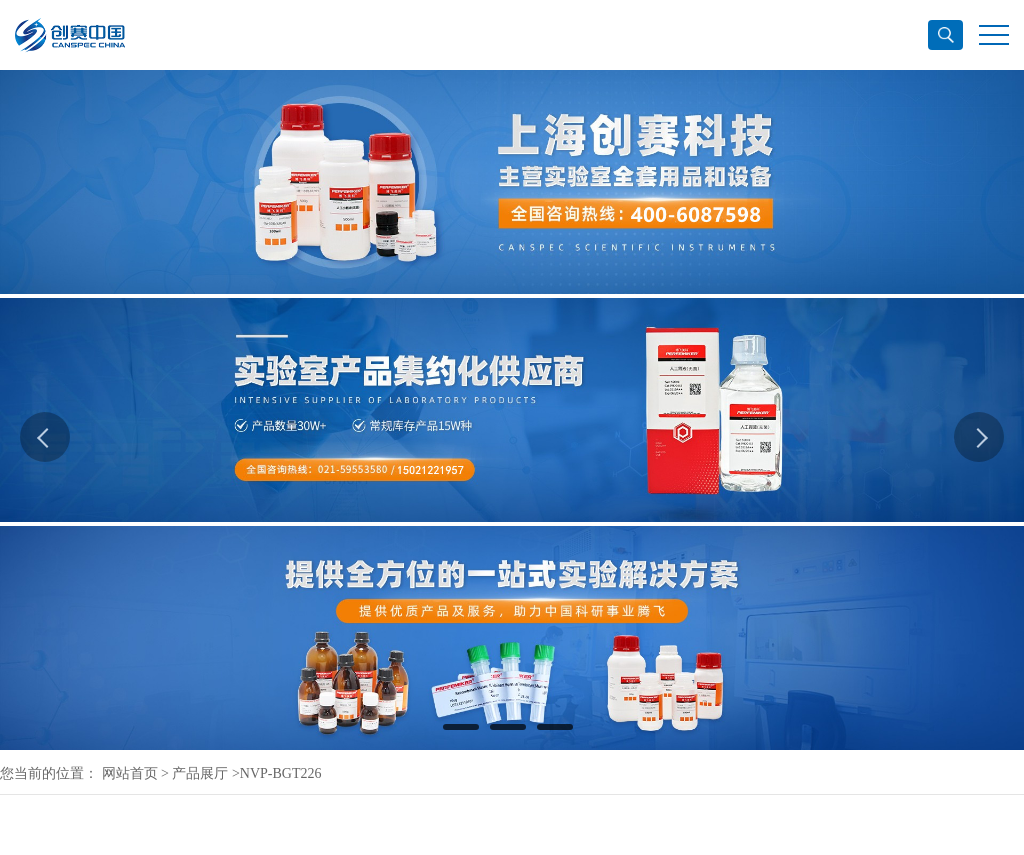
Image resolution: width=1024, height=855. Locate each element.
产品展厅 (200, 773)
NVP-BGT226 (281, 773)
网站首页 (130, 773)
